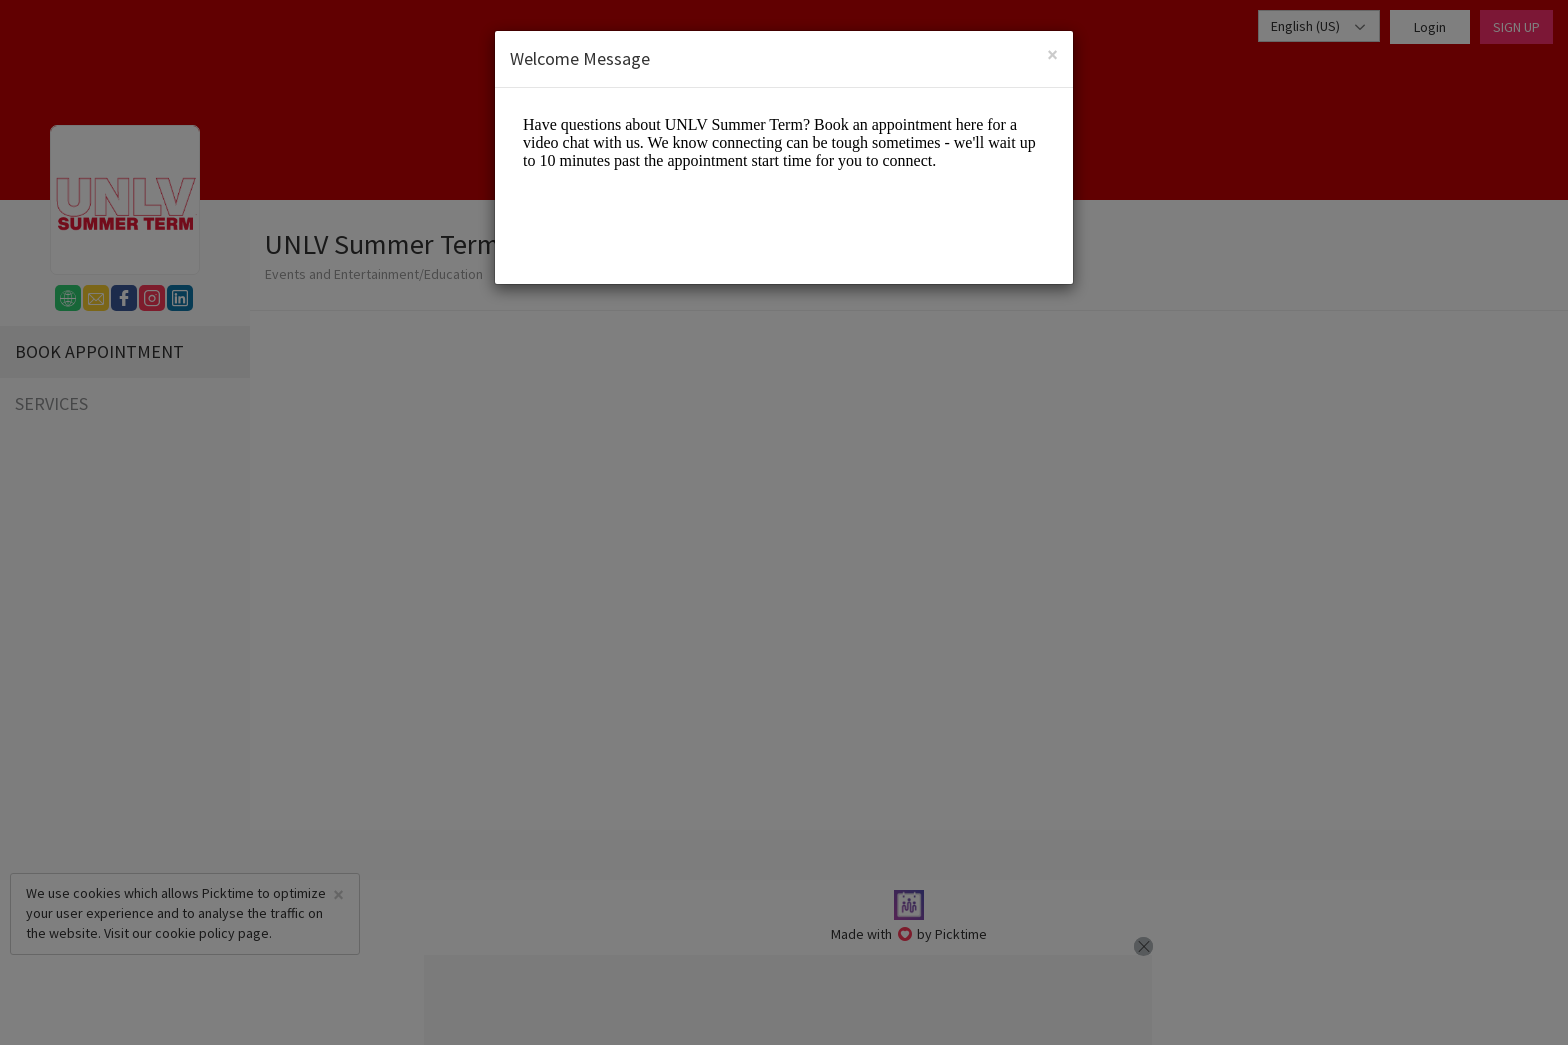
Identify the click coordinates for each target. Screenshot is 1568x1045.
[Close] (1052, 54)
